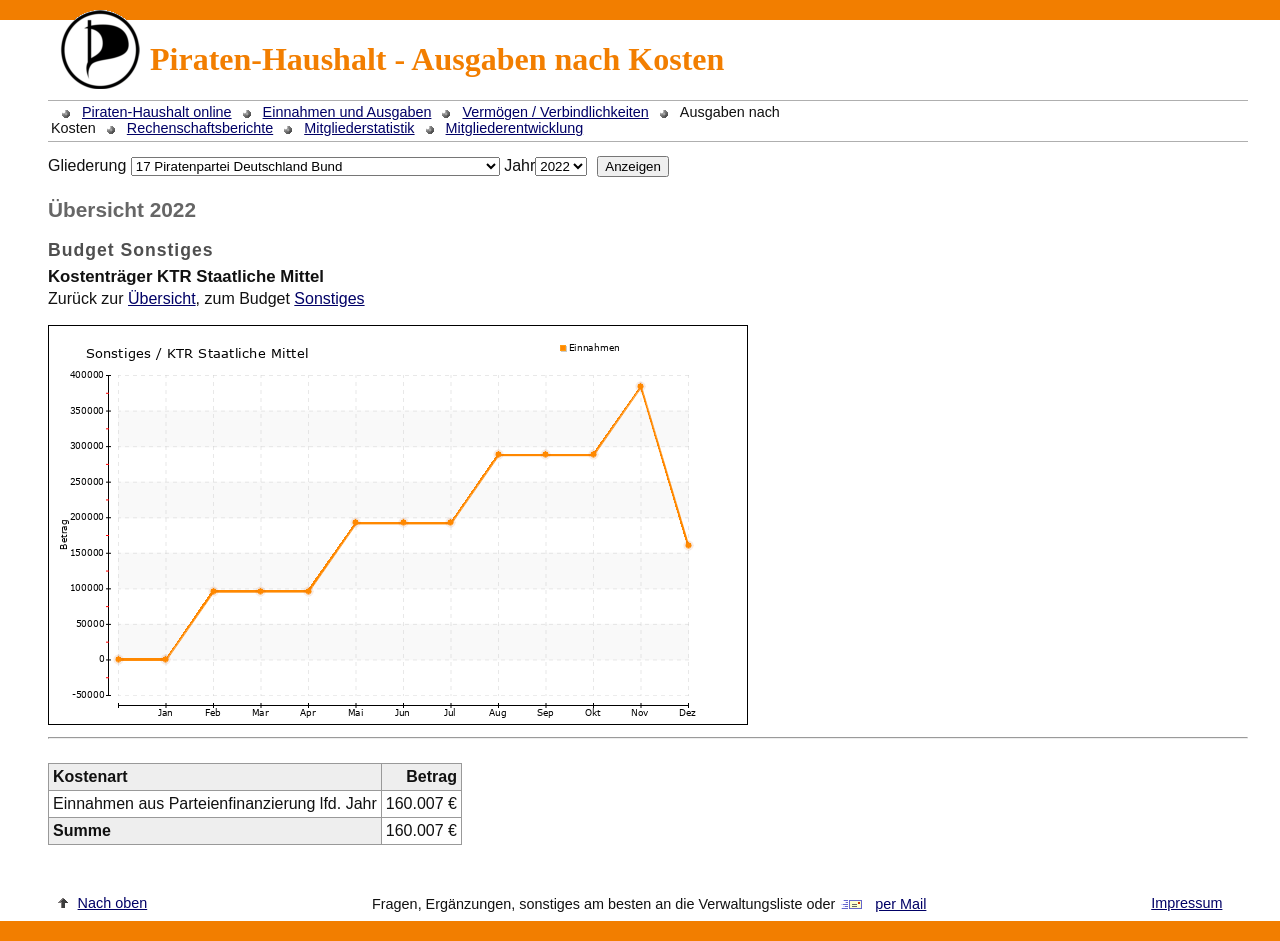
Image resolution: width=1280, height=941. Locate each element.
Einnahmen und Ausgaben (347, 112)
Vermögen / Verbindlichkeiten (555, 112)
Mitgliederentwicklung (515, 128)
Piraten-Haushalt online (157, 112)
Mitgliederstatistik (359, 128)
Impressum (1186, 903)
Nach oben (113, 903)
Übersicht (162, 298)
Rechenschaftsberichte (200, 128)
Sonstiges (329, 298)
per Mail (900, 904)
